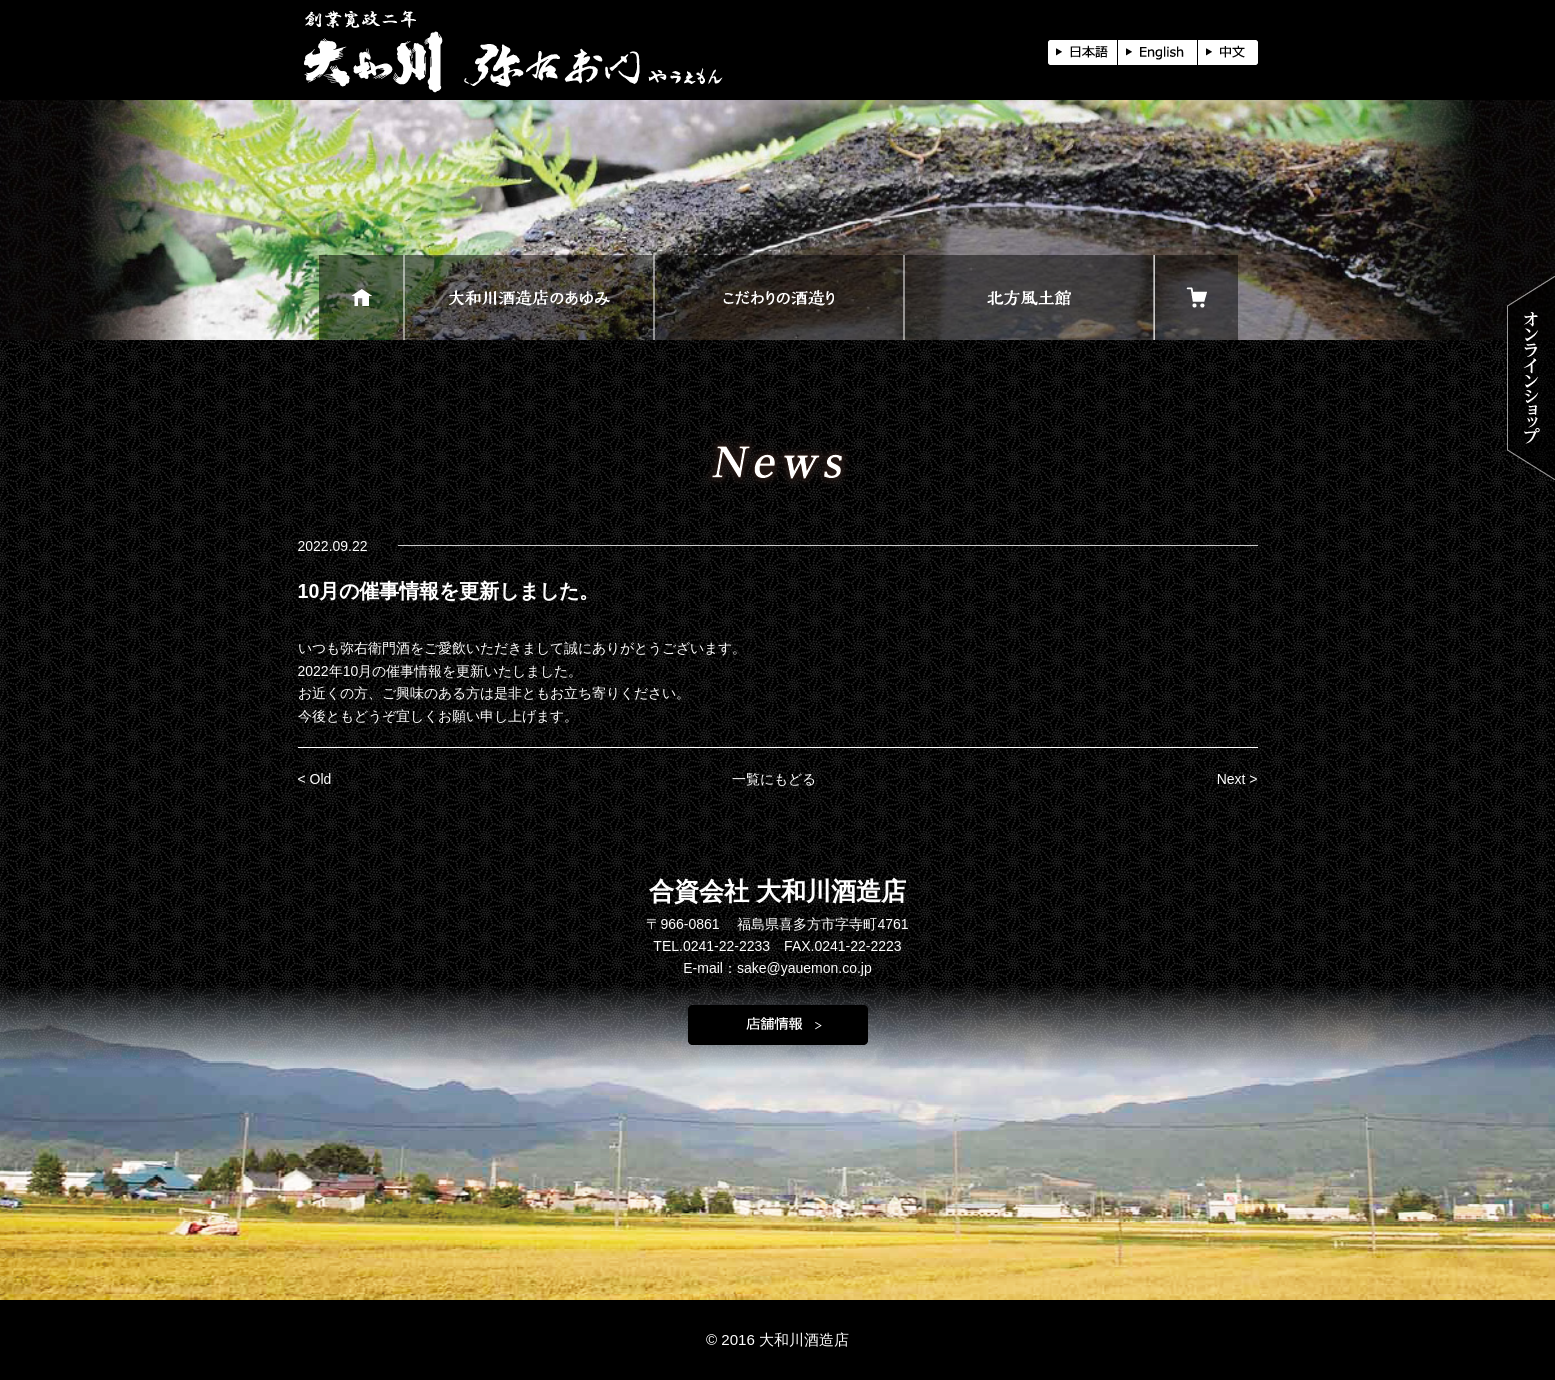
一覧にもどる (774, 779)
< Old (315, 779)
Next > (1237, 779)
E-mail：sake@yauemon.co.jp (777, 968)
